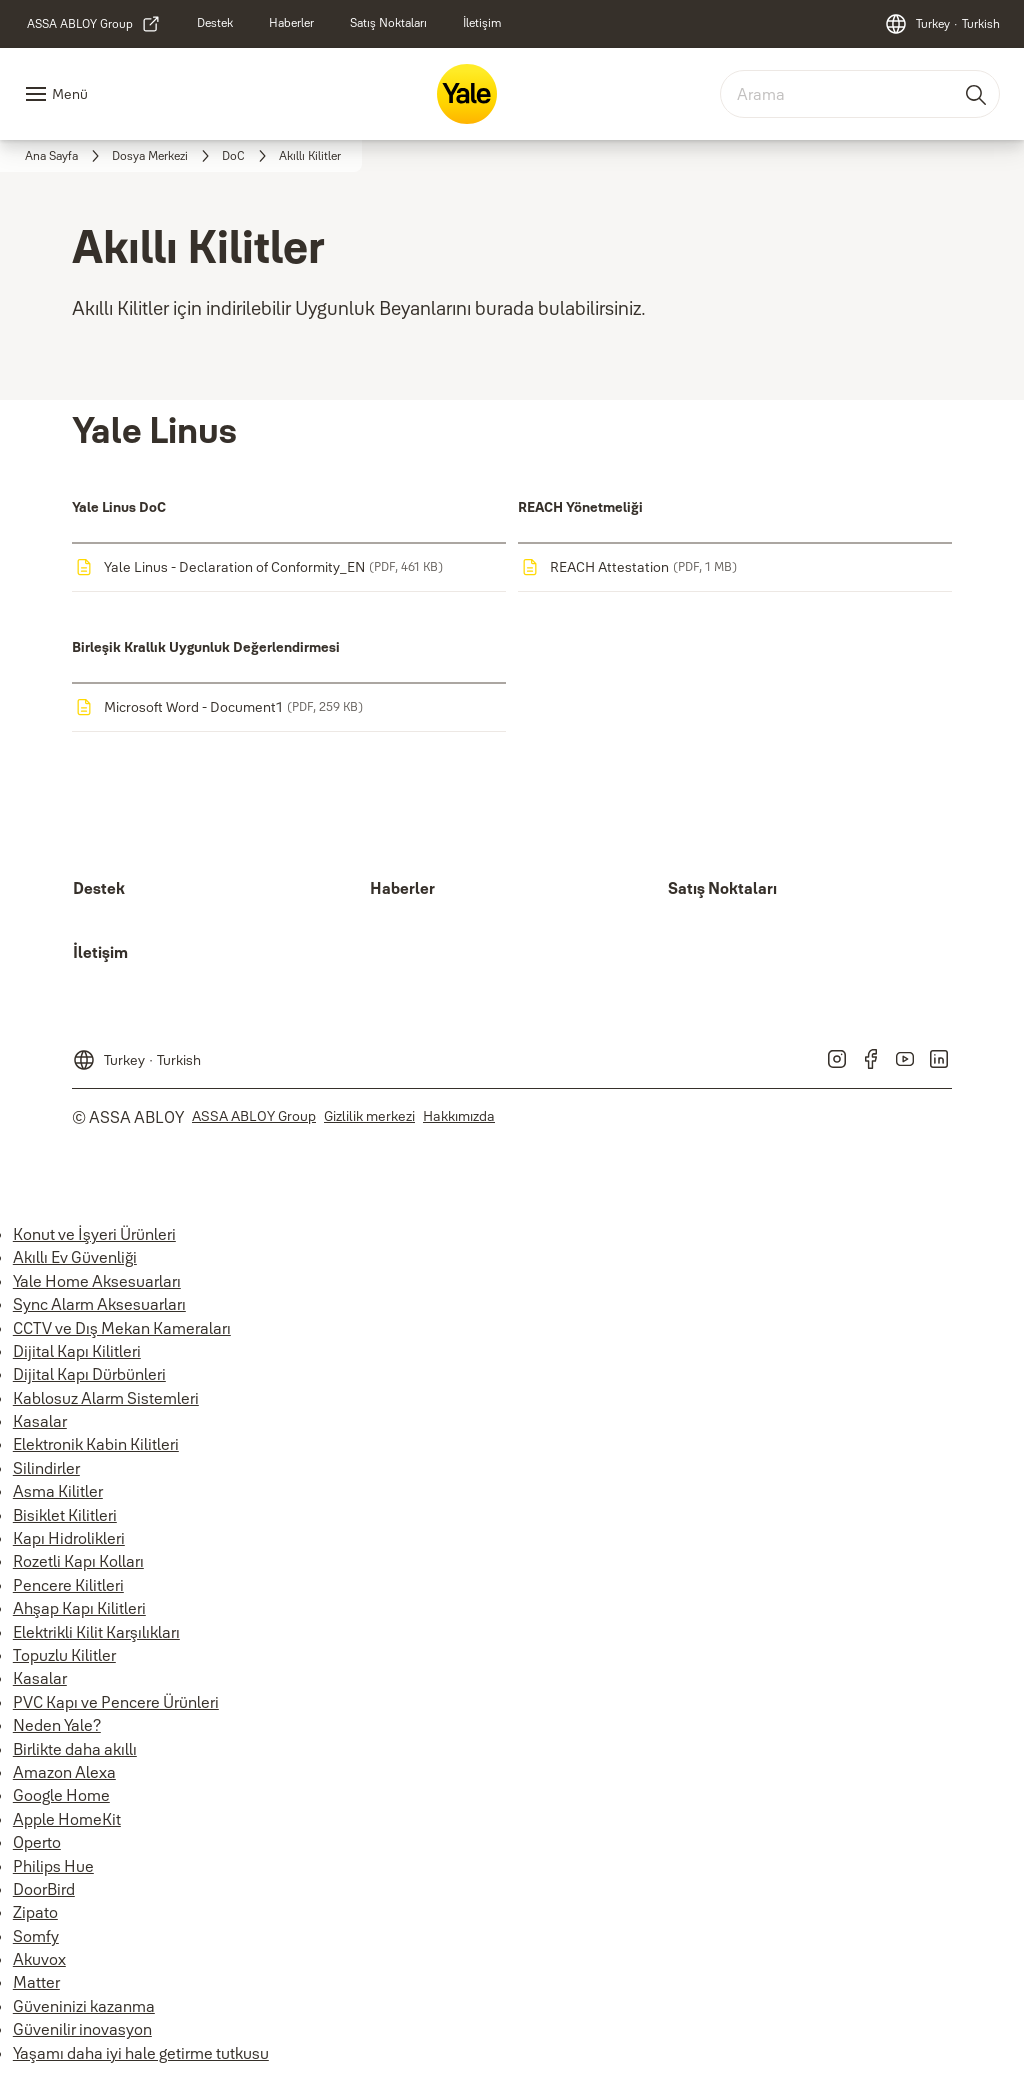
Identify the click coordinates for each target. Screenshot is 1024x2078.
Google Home (61, 1795)
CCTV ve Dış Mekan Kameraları (122, 1328)
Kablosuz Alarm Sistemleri (106, 1398)
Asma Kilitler (58, 1491)
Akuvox (39, 1959)
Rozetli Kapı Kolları (78, 1561)
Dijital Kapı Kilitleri (77, 1351)
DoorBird (44, 1889)
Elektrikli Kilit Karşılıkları (96, 1632)
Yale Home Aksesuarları (97, 1281)
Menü (70, 94)
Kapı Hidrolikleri (69, 1538)
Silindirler (46, 1468)
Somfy (36, 1936)
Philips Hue (53, 1866)
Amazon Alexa (64, 1772)
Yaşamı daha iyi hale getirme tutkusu (141, 2053)
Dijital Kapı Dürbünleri (89, 1374)
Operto (37, 1842)
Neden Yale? (57, 1725)
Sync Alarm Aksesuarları (99, 1304)
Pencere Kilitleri (68, 1585)
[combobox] (860, 94)
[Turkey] (942, 24)
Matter (36, 1982)
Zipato (35, 1912)
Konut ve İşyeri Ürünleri (94, 1234)
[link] (94, 24)
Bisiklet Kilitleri (65, 1515)
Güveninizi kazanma (84, 2006)
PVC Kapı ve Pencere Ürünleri (116, 1702)
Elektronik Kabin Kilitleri (96, 1444)
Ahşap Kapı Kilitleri (79, 1608)
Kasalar (40, 1421)
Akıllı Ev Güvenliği (75, 1257)
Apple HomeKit (67, 1819)
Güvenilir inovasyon (82, 2029)
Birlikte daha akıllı (75, 1749)
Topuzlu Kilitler (64, 1655)
